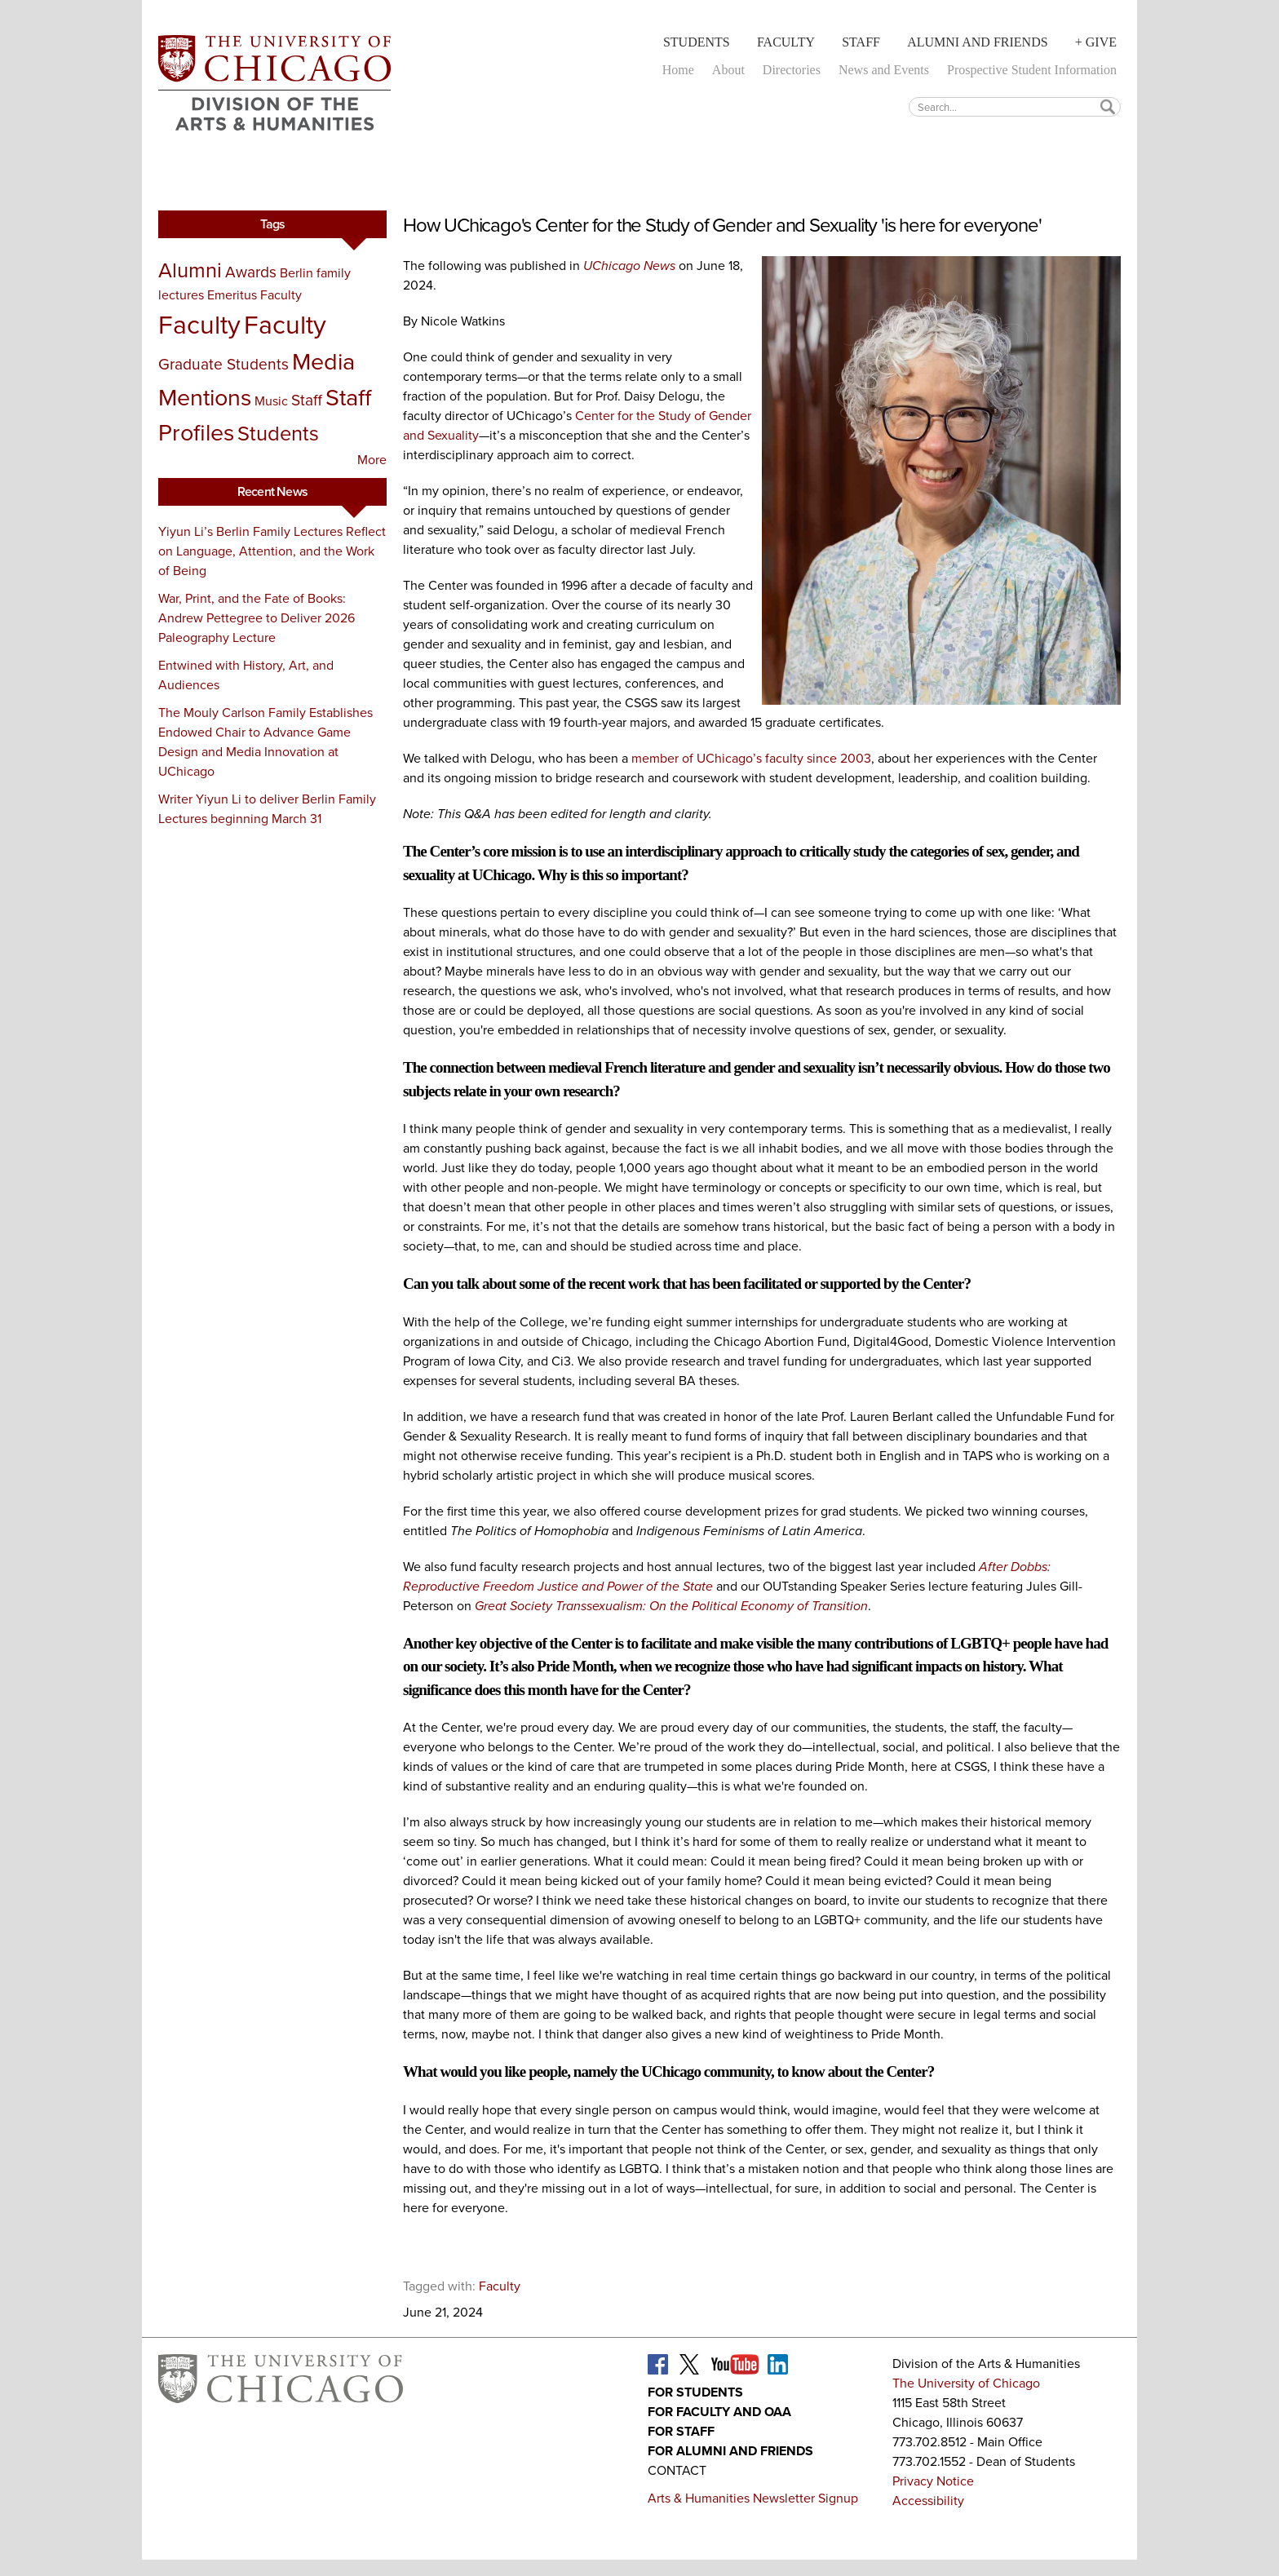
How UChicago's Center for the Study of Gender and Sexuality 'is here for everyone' (722, 225)
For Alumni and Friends (730, 2450)
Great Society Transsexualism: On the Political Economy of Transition (671, 1605)
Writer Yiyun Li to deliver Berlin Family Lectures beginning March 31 (267, 809)
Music (271, 401)
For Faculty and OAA (719, 2411)
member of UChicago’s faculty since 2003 (751, 758)
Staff (861, 42)
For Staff (681, 2431)
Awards (251, 272)
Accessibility (928, 2500)
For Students (695, 2392)
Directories (792, 70)
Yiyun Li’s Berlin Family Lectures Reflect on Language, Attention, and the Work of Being (272, 551)
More (372, 459)
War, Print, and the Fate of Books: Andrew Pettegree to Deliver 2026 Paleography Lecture (256, 618)
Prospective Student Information (1032, 70)
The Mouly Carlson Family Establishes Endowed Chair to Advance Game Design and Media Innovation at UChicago (265, 742)
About (728, 70)
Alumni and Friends (977, 42)
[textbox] (1015, 106)
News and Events (884, 70)
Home (678, 70)
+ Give (1096, 42)
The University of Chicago (966, 2383)
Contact (677, 2470)
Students (696, 42)
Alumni (190, 270)
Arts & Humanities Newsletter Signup (753, 2498)
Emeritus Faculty (254, 294)
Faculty (786, 42)
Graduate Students (223, 364)
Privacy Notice (933, 2481)
